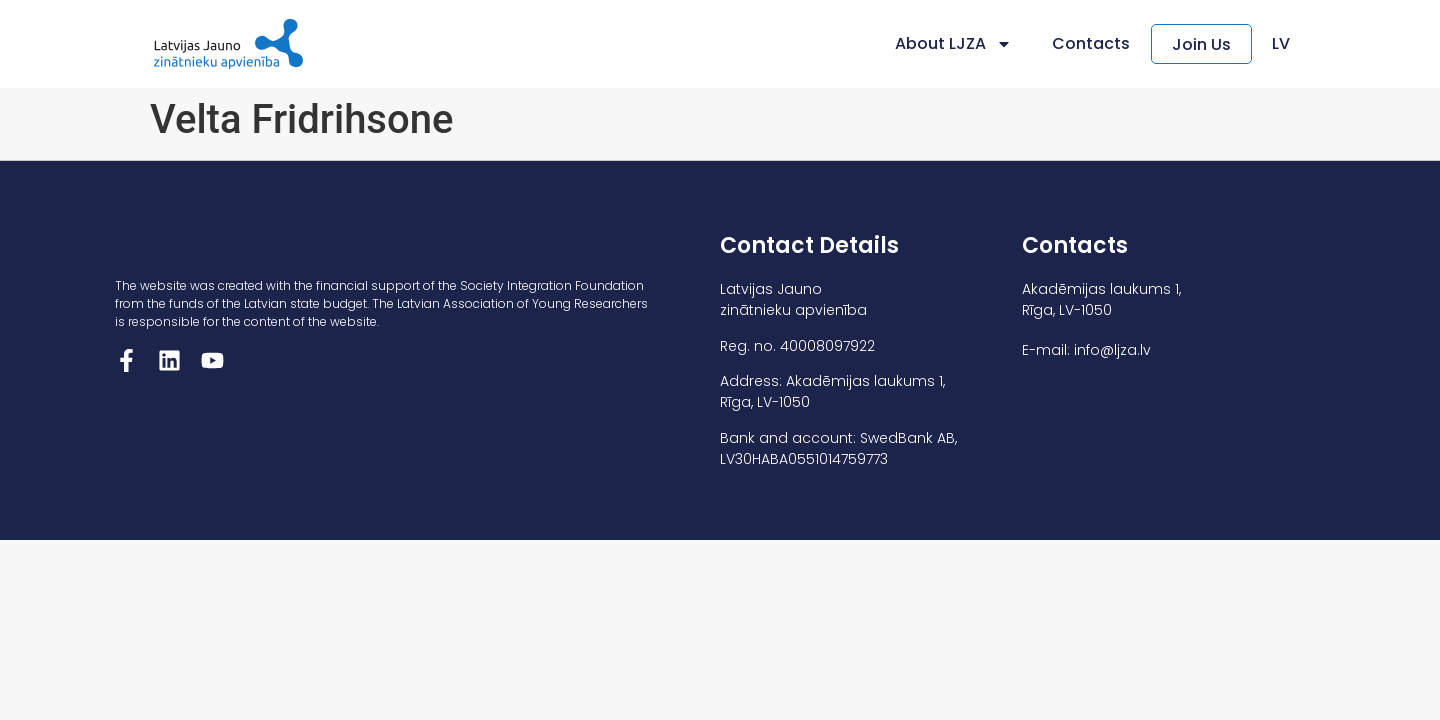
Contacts (1091, 43)
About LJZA (954, 44)
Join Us (1201, 44)
